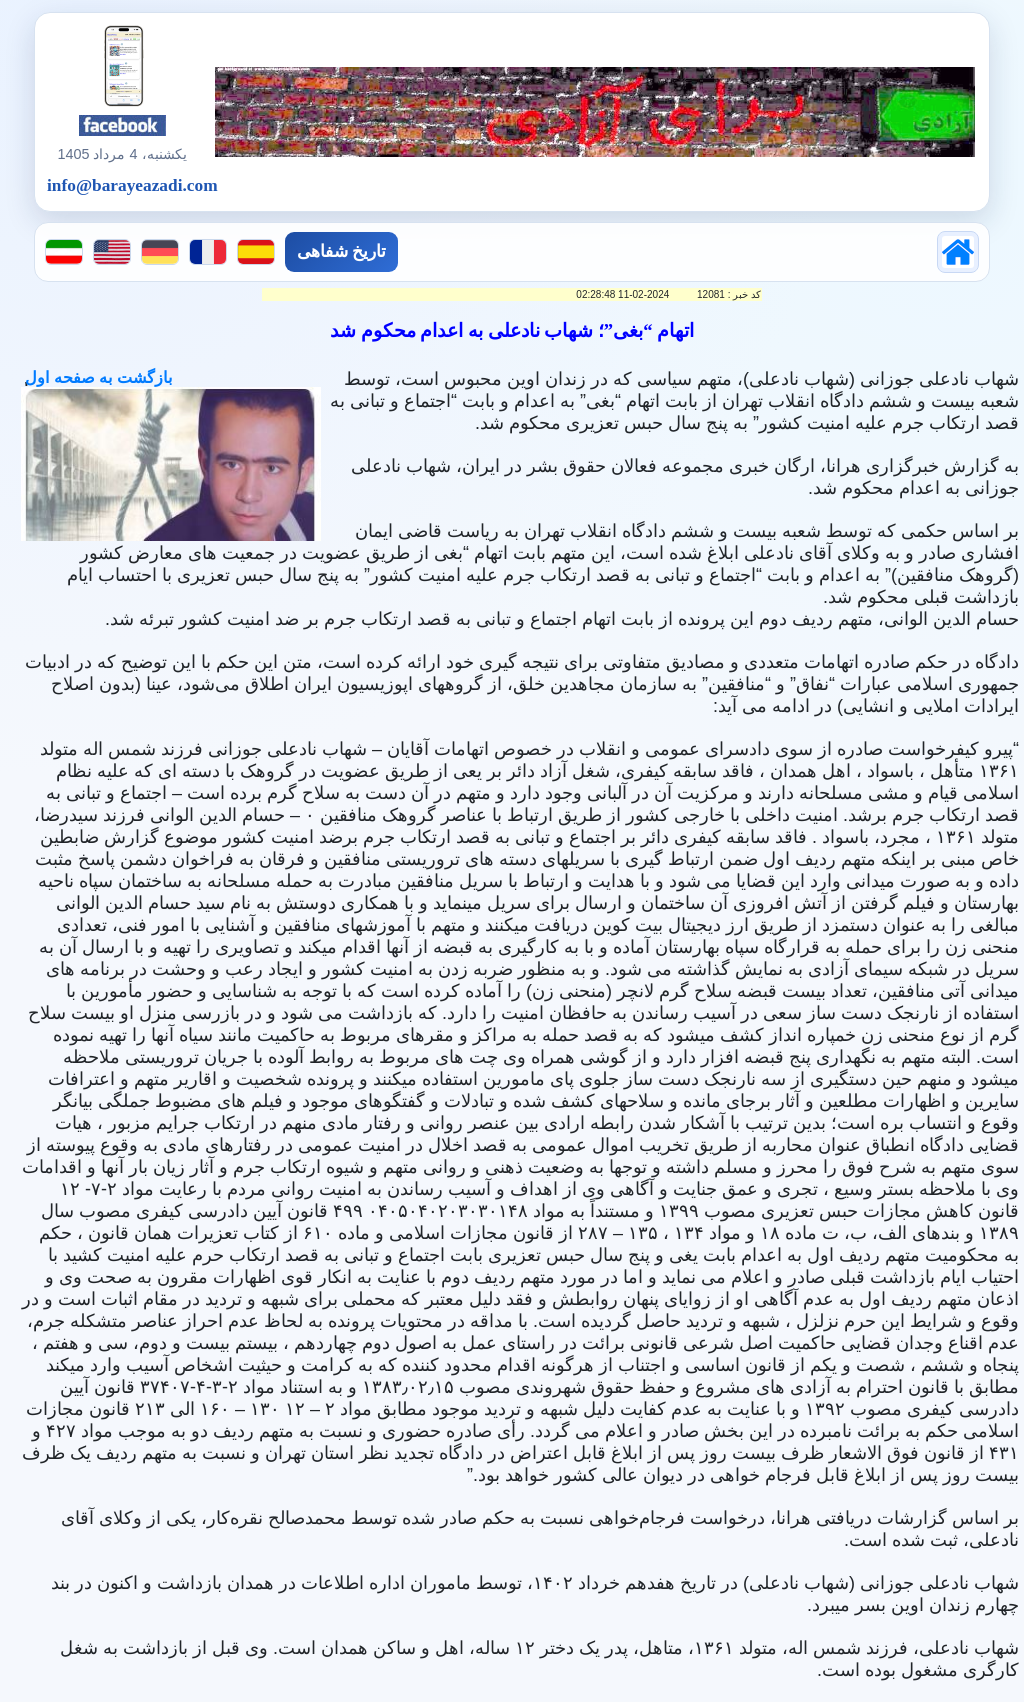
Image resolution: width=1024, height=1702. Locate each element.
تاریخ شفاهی (341, 251)
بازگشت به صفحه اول (96, 377)
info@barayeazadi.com (132, 185)
